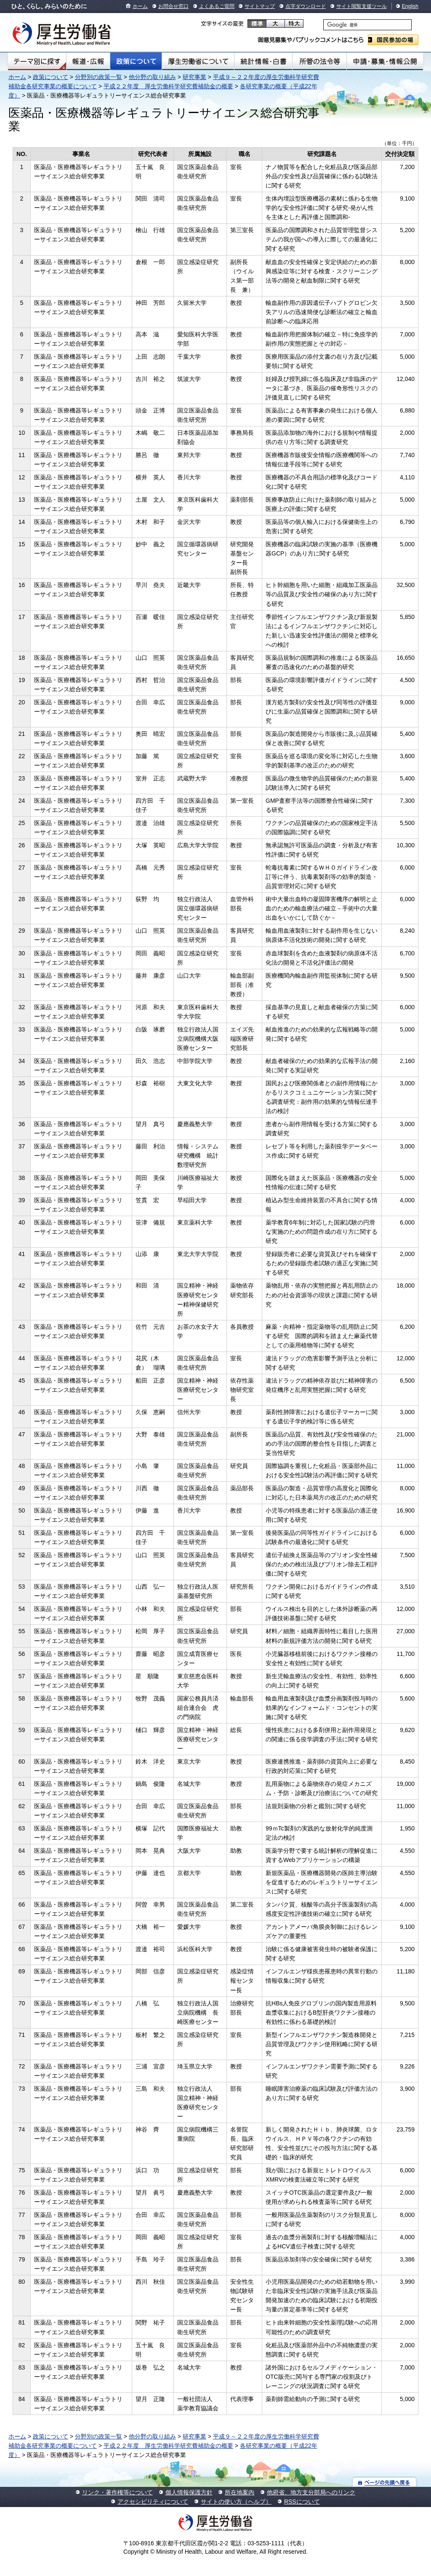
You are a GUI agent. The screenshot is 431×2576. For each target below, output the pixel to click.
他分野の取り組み (152, 77)
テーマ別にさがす (37, 61)
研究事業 (194, 77)
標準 (257, 23)
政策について (136, 61)
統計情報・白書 (263, 61)
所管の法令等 (319, 61)
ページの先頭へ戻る (384, 2482)
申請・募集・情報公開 (385, 61)
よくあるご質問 (216, 6)
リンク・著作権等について (117, 2492)
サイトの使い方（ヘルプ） (236, 2501)
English (410, 6)
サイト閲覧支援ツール (361, 6)
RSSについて (302, 2501)
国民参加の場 (393, 39)
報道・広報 (88, 61)
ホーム (140, 6)
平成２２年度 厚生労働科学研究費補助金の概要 (168, 86)
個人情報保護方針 (189, 2492)
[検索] (367, 25)
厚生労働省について (198, 61)
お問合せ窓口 (173, 6)
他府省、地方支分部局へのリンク (311, 2492)
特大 (294, 23)
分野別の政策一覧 (98, 77)
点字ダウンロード (305, 6)
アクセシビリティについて (152, 2501)
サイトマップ (260, 6)
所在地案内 (239, 2492)
